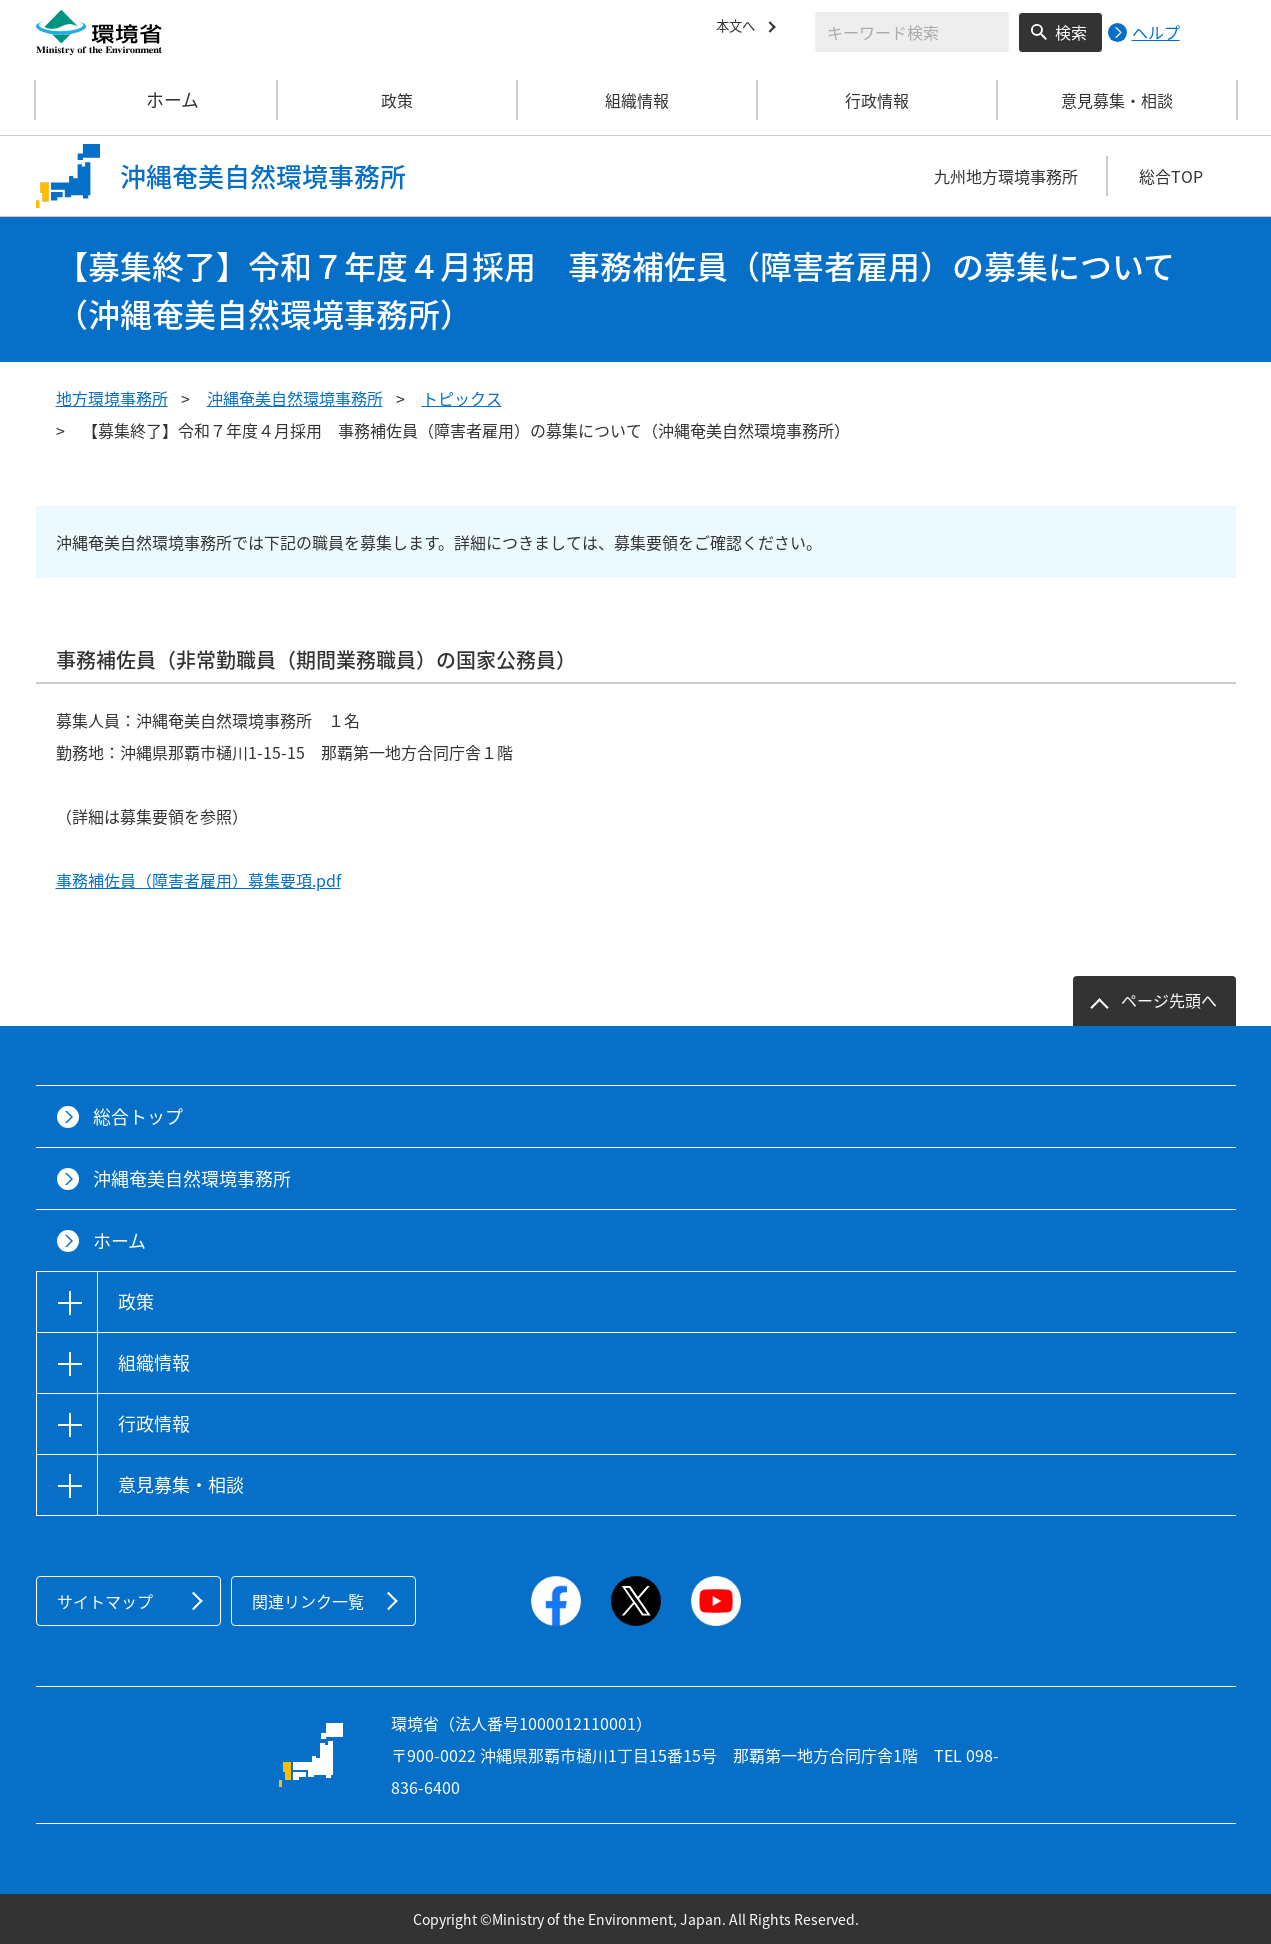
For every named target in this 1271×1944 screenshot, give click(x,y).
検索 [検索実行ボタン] (1071, 32)
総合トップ (138, 1116)
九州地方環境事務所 (1006, 176)
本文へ (740, 29)
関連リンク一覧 (308, 1601)
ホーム (157, 100)
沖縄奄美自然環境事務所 (295, 398)
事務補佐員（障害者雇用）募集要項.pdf (198, 880)
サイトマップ (105, 1601)
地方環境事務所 (112, 398)
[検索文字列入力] (912, 32)
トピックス (462, 398)
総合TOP (1171, 176)
